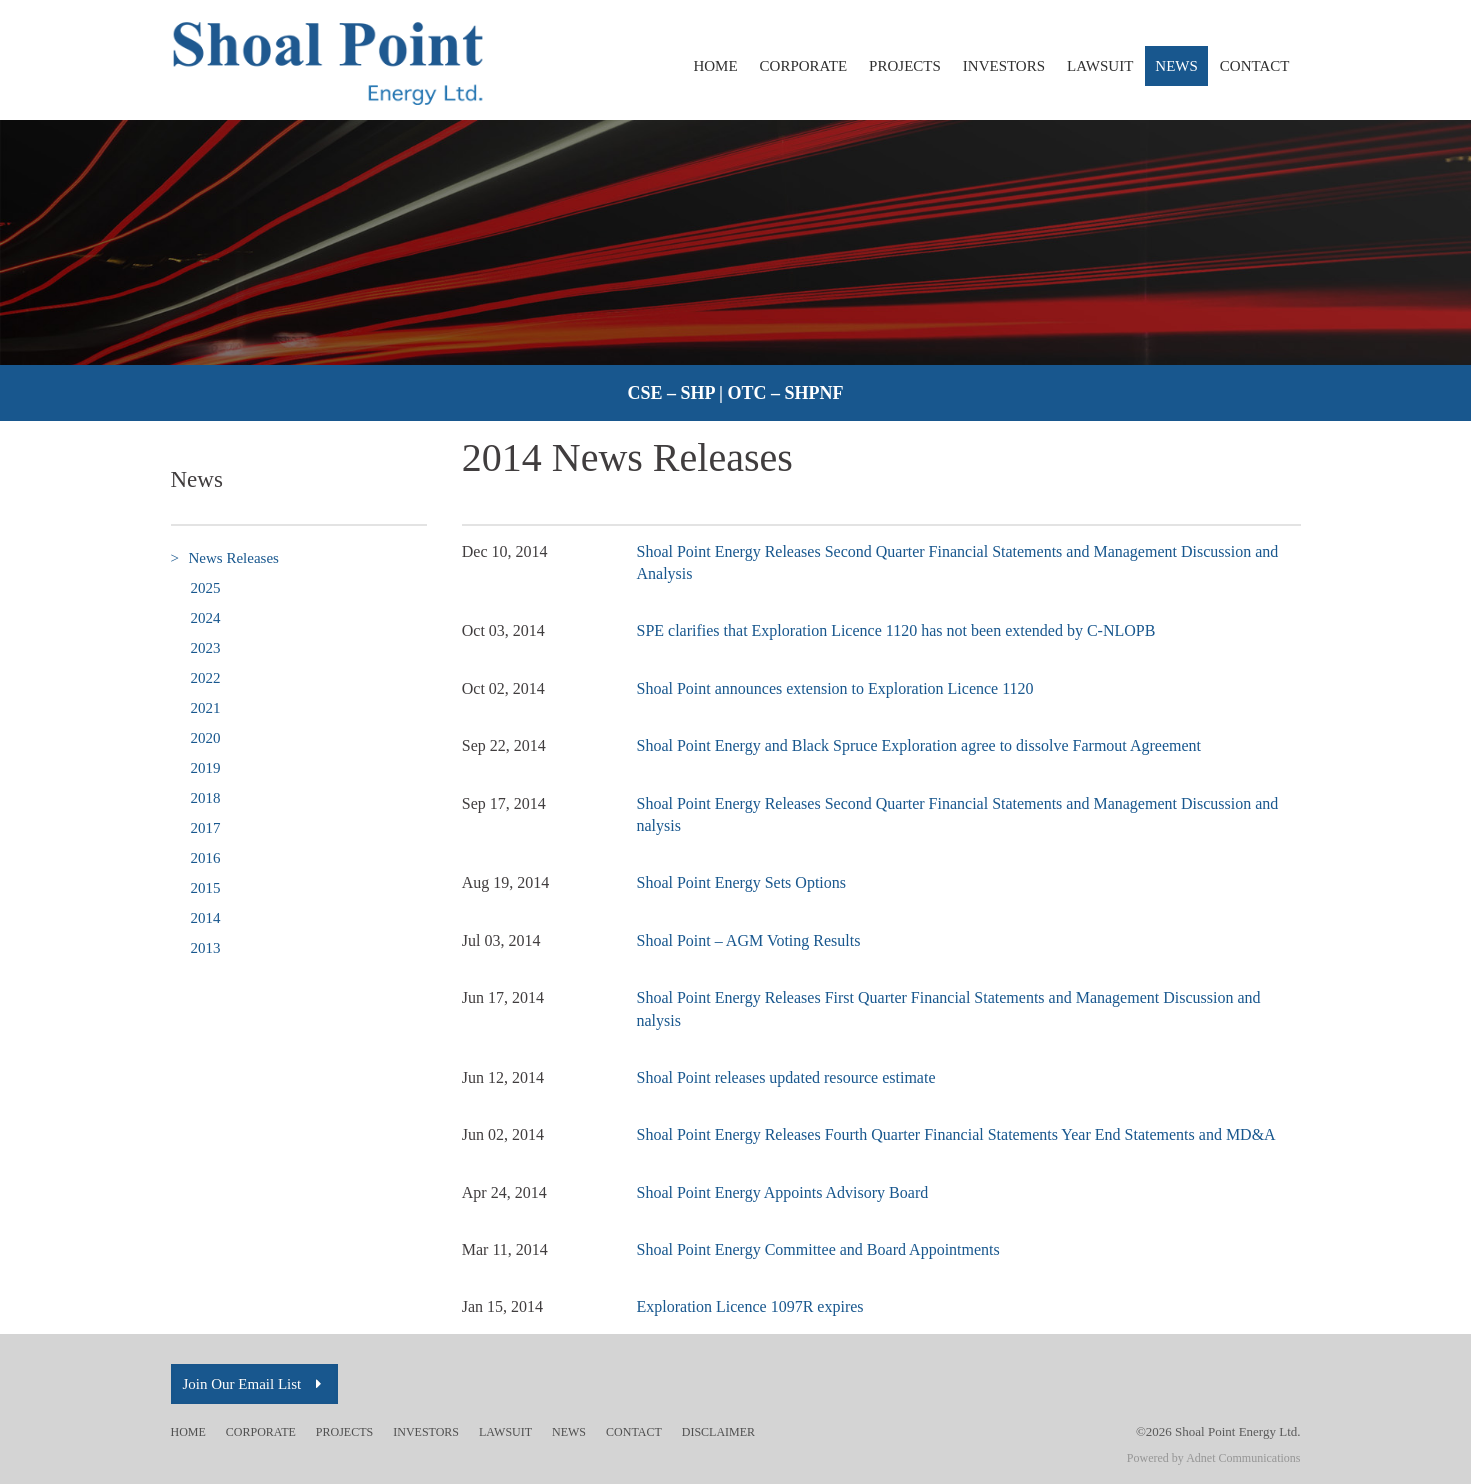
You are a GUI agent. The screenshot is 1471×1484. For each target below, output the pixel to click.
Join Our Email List (255, 1384)
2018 (206, 798)
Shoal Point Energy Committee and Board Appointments (818, 1249)
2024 (206, 618)
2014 (206, 918)
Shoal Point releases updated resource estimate (786, 1077)
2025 (206, 588)
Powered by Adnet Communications (1214, 1458)
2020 (206, 738)
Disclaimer (718, 1432)
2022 (206, 678)
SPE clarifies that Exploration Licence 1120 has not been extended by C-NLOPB (896, 630)
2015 (206, 888)
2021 (206, 708)
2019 (206, 768)
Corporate (804, 66)
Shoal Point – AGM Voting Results (749, 940)
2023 (206, 648)
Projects (905, 66)
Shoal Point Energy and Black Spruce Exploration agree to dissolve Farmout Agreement (919, 745)
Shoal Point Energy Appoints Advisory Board (783, 1192)
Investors (1004, 66)
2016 (206, 858)
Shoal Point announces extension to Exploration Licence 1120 (835, 688)
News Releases (225, 558)
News (1176, 66)
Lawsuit (1100, 66)
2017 (206, 828)
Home (715, 66)
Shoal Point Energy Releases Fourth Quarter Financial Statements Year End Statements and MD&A (956, 1134)
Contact (1255, 66)
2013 (206, 948)
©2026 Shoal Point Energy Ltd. (1218, 1431)
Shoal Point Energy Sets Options (742, 882)
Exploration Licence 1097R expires (750, 1306)
